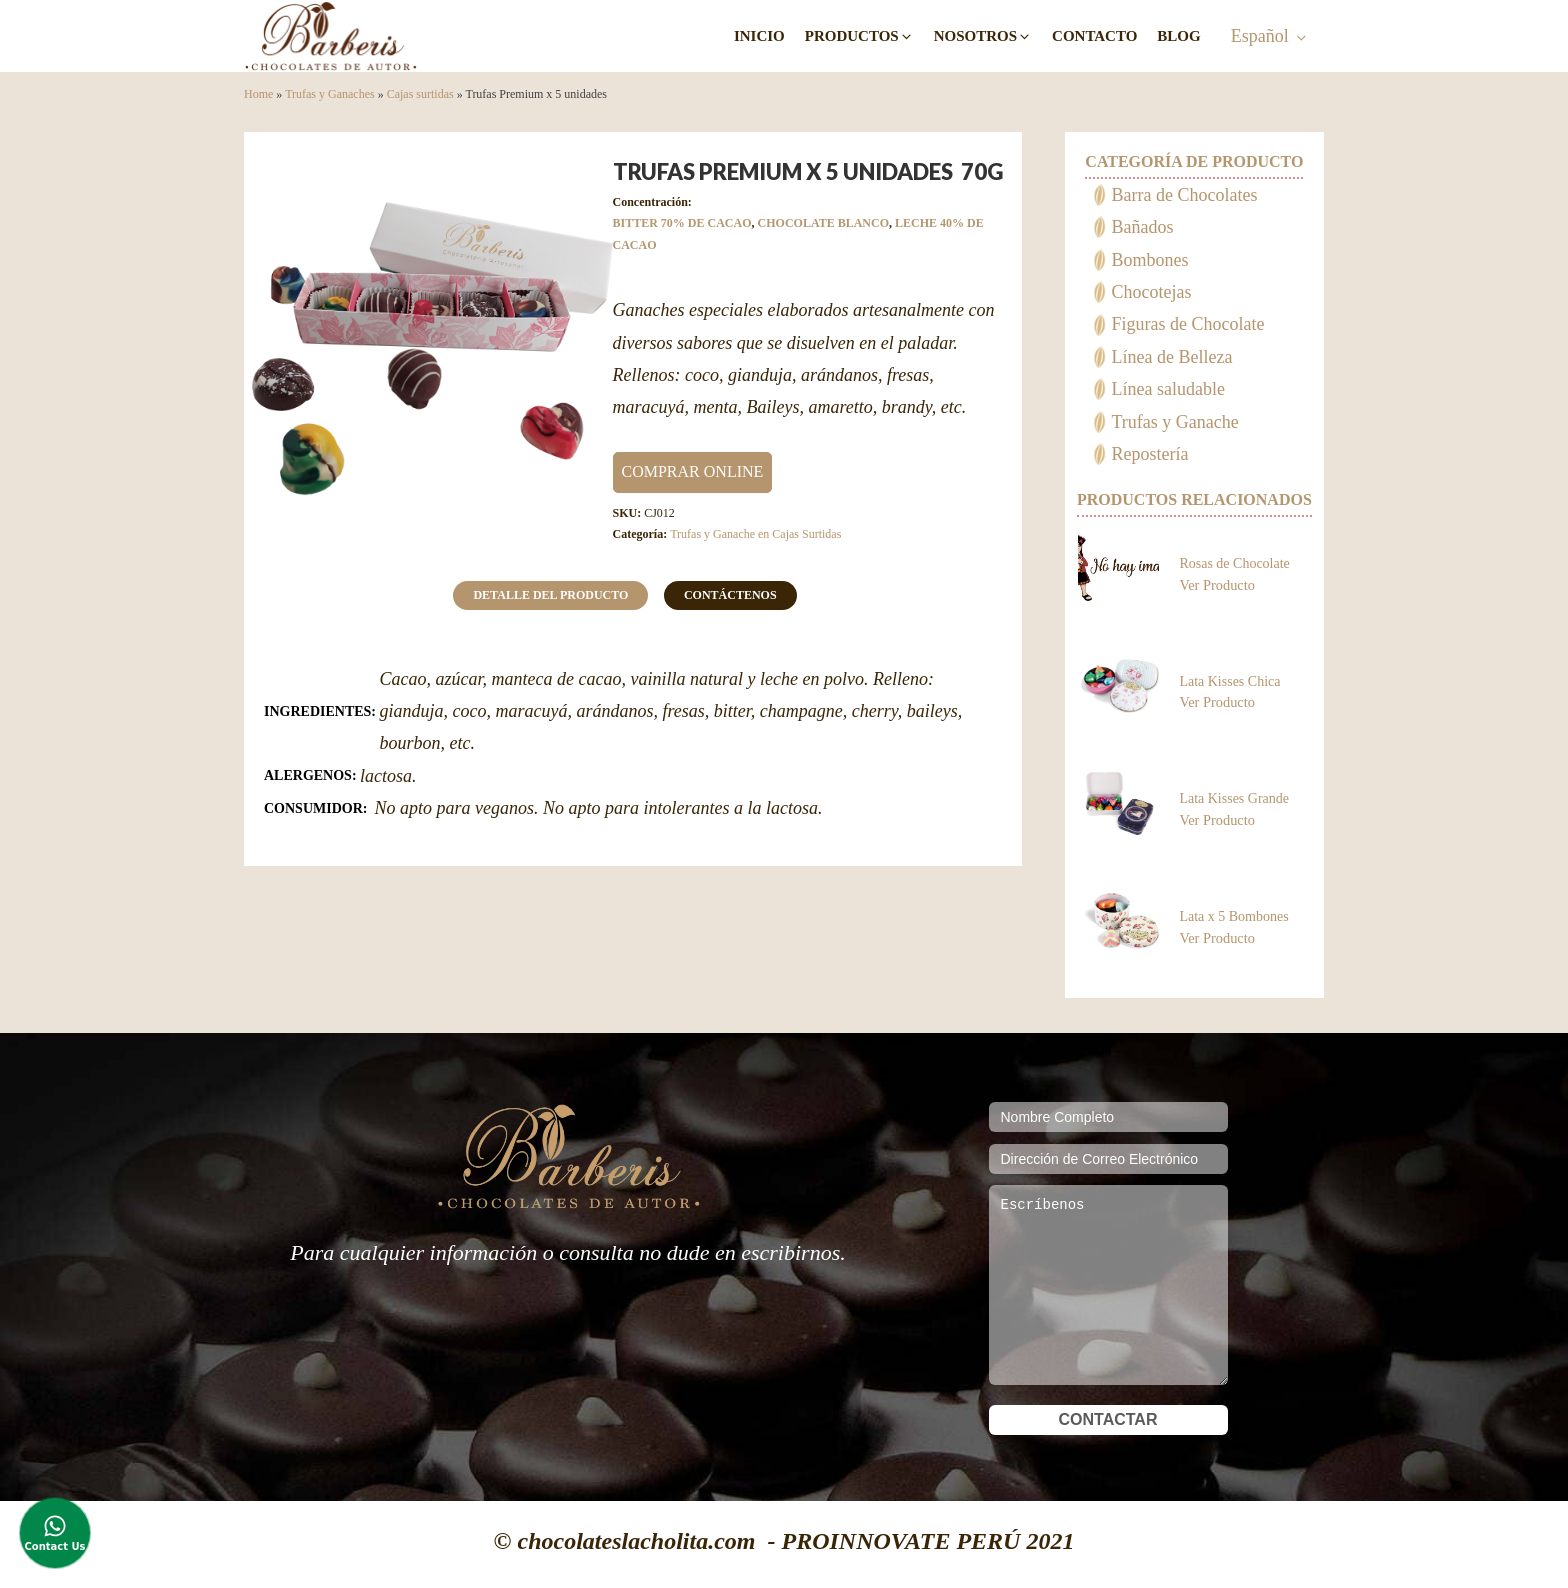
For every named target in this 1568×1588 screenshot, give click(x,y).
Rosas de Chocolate (1234, 563)
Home (258, 94)
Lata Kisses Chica (1229, 681)
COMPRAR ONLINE (693, 471)
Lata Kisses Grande (1234, 798)
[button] (859, 36)
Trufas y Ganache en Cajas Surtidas (755, 534)
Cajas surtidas (420, 94)
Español (1260, 36)
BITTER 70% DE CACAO (682, 223)
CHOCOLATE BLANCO (823, 223)
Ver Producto (1217, 585)
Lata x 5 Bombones (1233, 916)
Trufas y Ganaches (330, 94)
